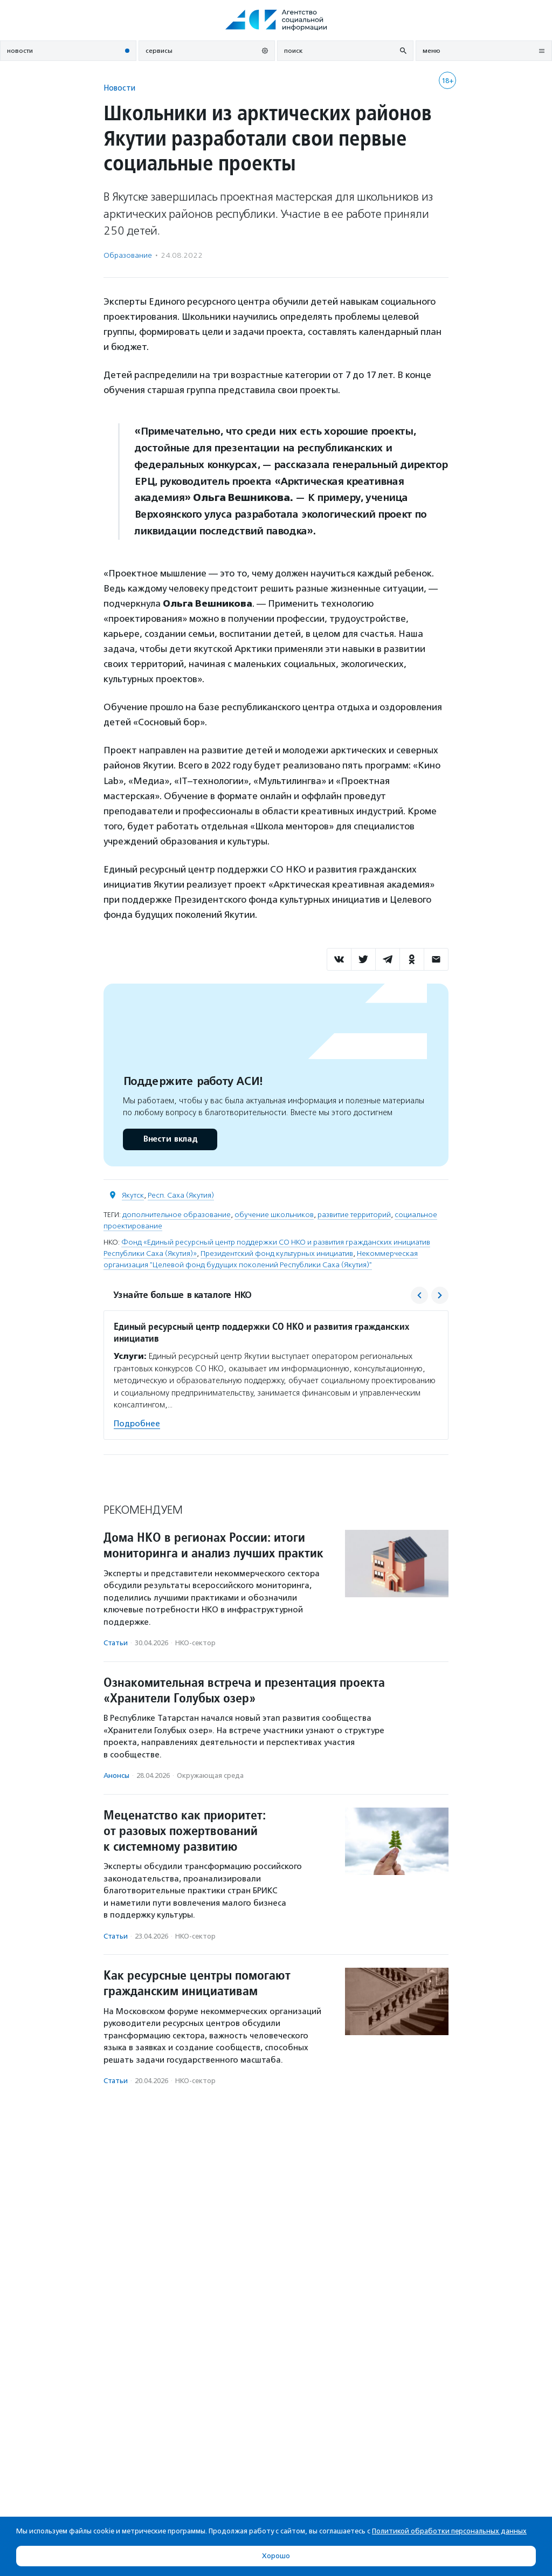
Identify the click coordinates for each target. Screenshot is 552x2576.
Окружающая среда (210, 1775)
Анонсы (116, 1775)
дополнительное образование (176, 1214)
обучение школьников (274, 1214)
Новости (119, 87)
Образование (128, 255)
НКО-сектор (195, 1643)
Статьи (116, 1643)
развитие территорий (354, 1214)
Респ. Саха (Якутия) (181, 1195)
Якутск (133, 1195)
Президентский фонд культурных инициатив (277, 1253)
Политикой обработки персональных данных (449, 2531)
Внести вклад (170, 1139)
